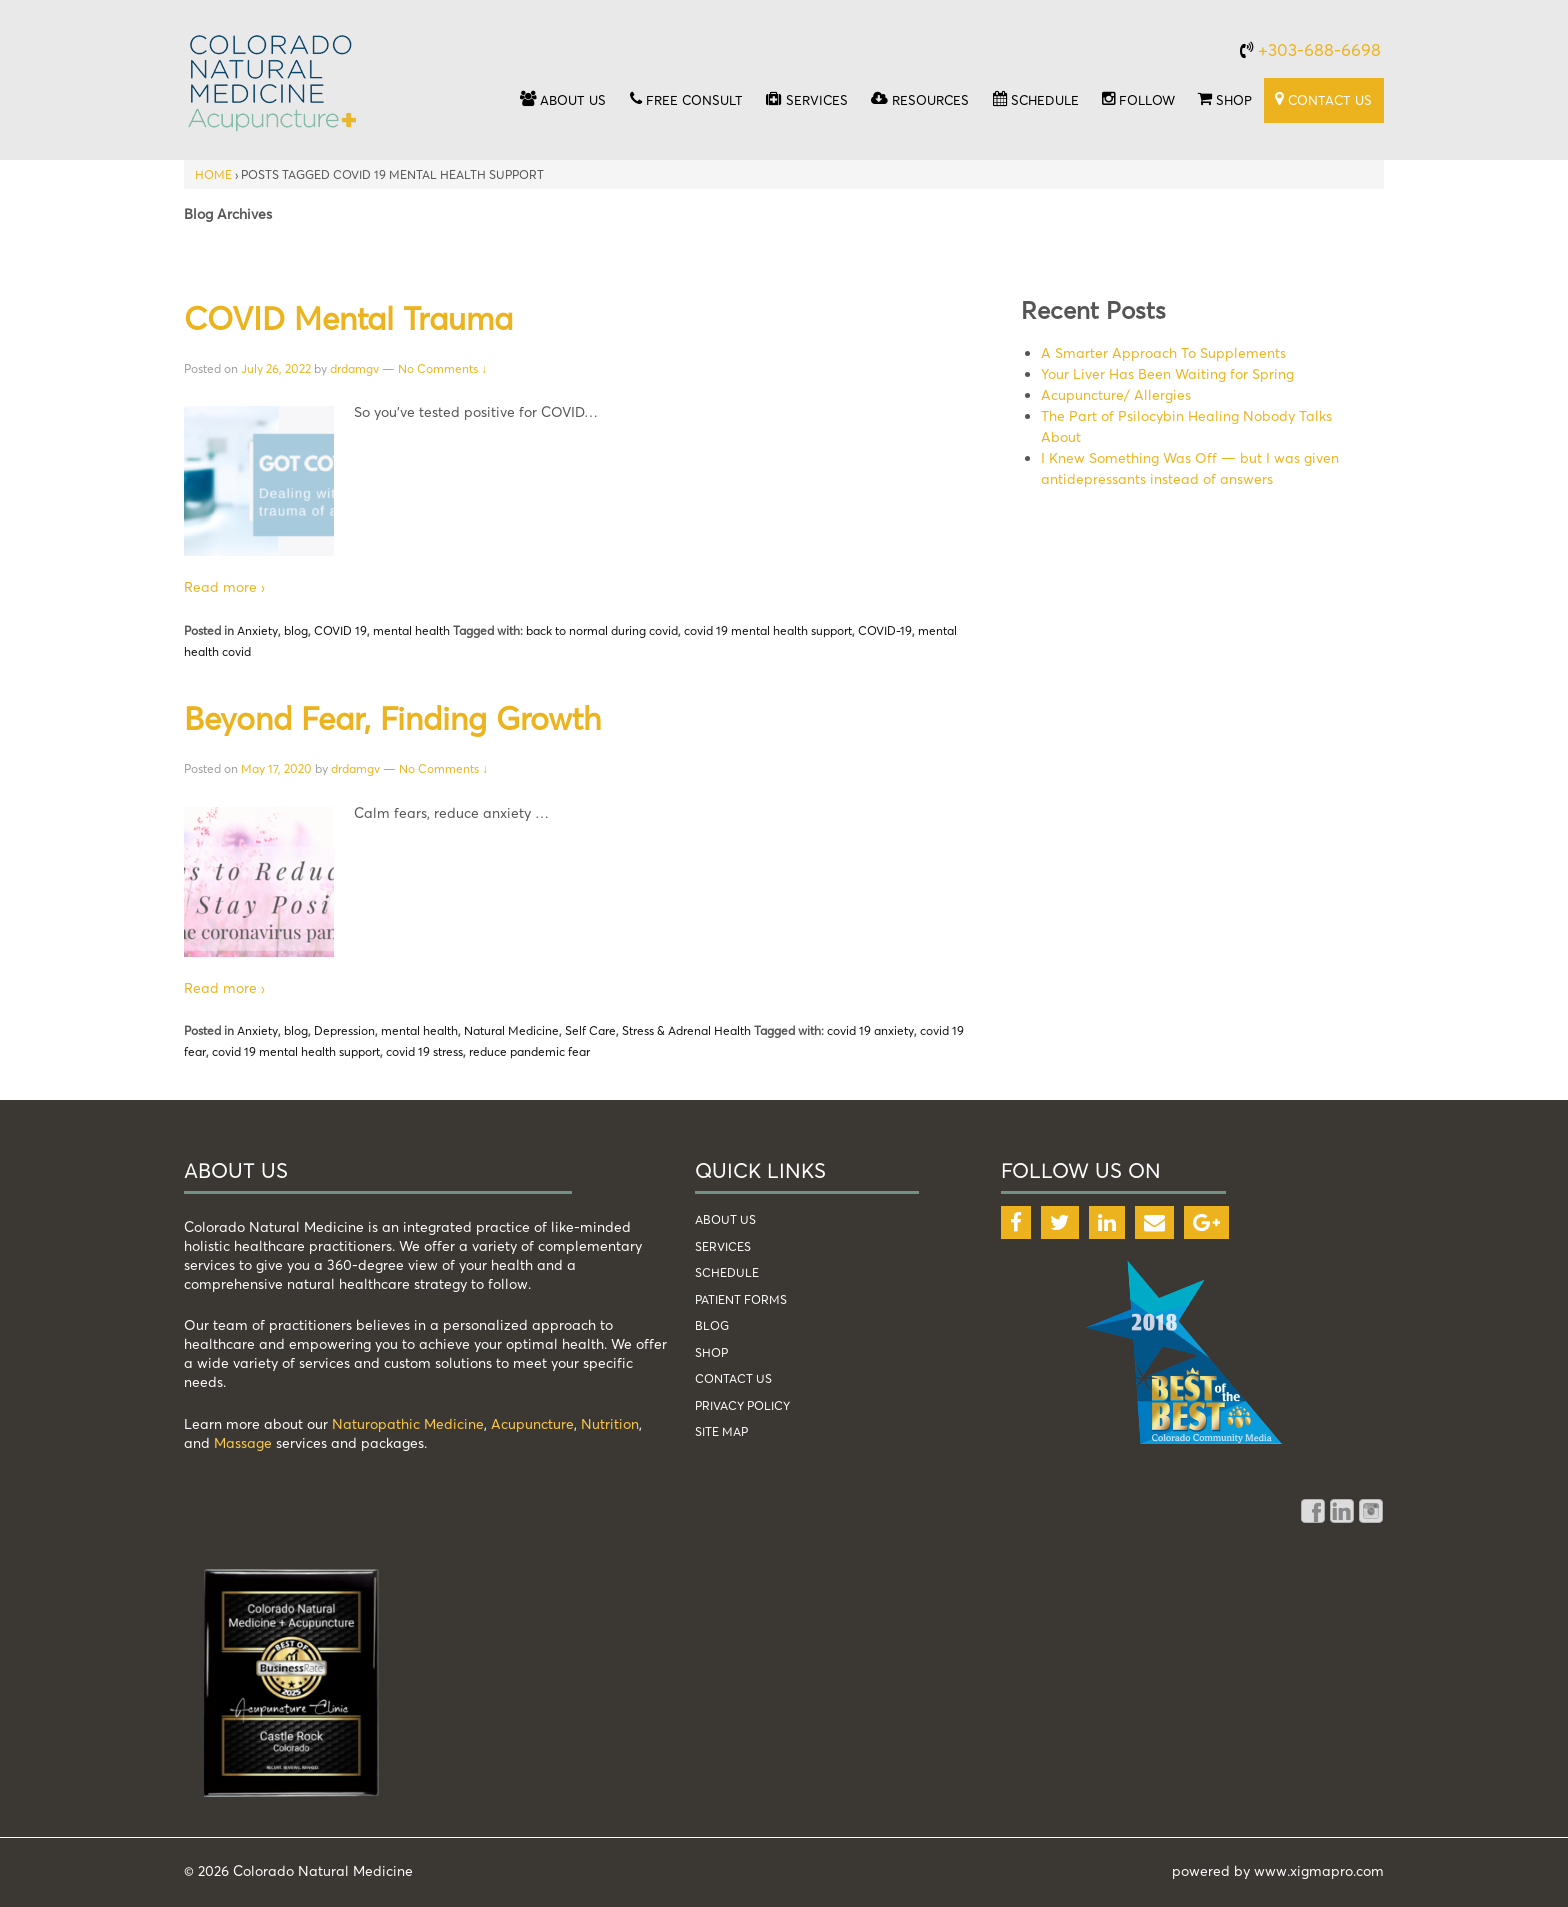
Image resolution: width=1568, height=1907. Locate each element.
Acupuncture (532, 1423)
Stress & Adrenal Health (686, 1030)
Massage (243, 1442)
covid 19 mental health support (768, 630)
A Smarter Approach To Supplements (1163, 352)
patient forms (741, 1299)
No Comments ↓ (442, 368)
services (723, 1246)
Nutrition (610, 1423)
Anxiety (257, 630)
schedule (727, 1272)
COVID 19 (340, 630)
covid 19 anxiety (870, 1030)
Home (213, 174)
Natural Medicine (511, 1030)
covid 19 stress (424, 1051)
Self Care (590, 1030)
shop (711, 1352)
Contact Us (733, 1378)
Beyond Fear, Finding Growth (392, 718)
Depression (344, 1030)
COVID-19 (885, 630)
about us (725, 1219)
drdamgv (354, 368)
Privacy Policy (742, 1405)
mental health (411, 630)
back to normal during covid (602, 630)
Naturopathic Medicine (408, 1423)
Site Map (721, 1431)
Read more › (224, 586)
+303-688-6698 (1319, 49)
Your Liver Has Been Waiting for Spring (1167, 373)
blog (296, 630)
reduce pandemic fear (529, 1051)
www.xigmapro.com (1319, 1870)
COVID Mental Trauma (348, 318)
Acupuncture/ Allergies (1116, 394)
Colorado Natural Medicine (321, 1870)
